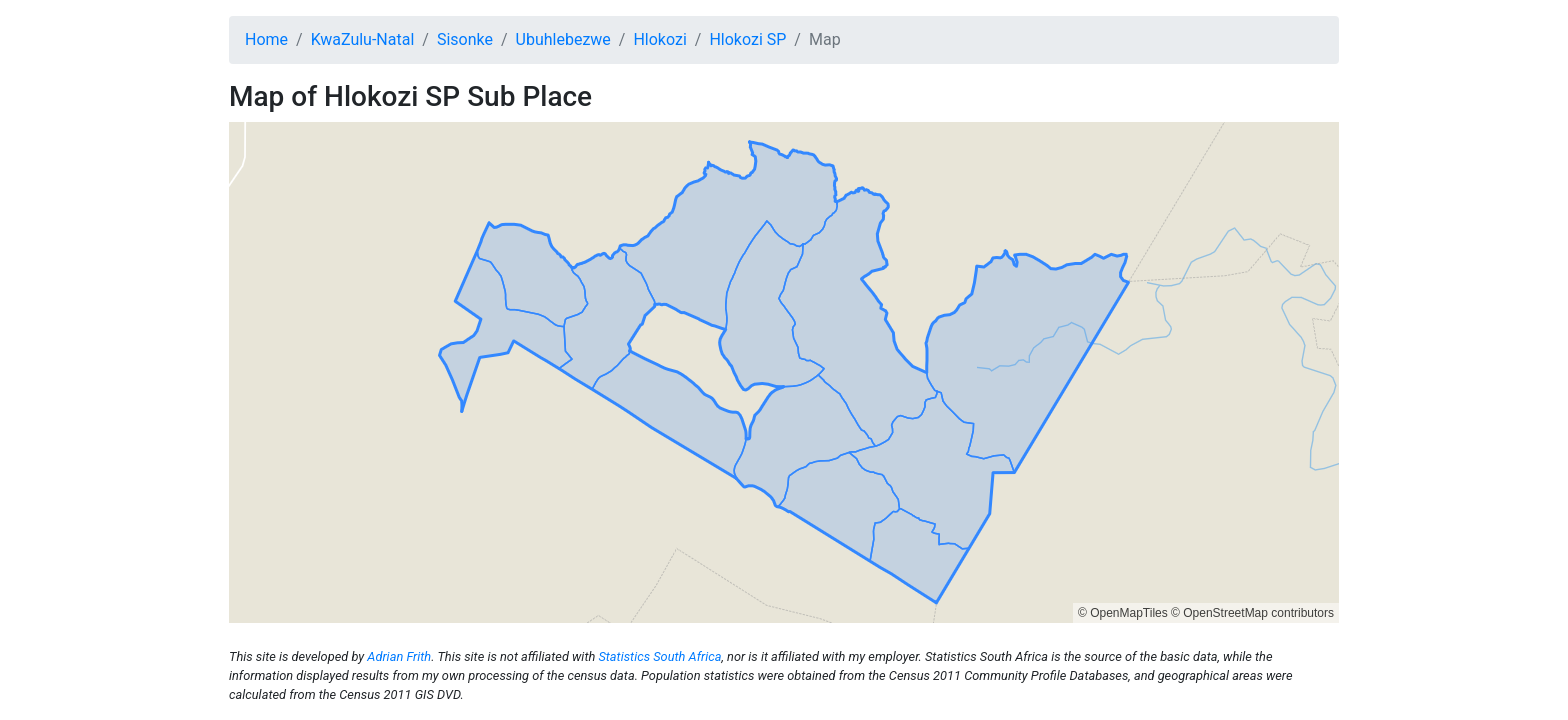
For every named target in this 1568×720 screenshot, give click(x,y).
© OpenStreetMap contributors (1252, 613)
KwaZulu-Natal (363, 39)
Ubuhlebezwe (563, 39)
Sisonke (465, 39)
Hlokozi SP (747, 39)
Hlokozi (659, 39)
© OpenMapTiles (1123, 613)
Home (266, 39)
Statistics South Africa (659, 656)
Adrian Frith (399, 656)
